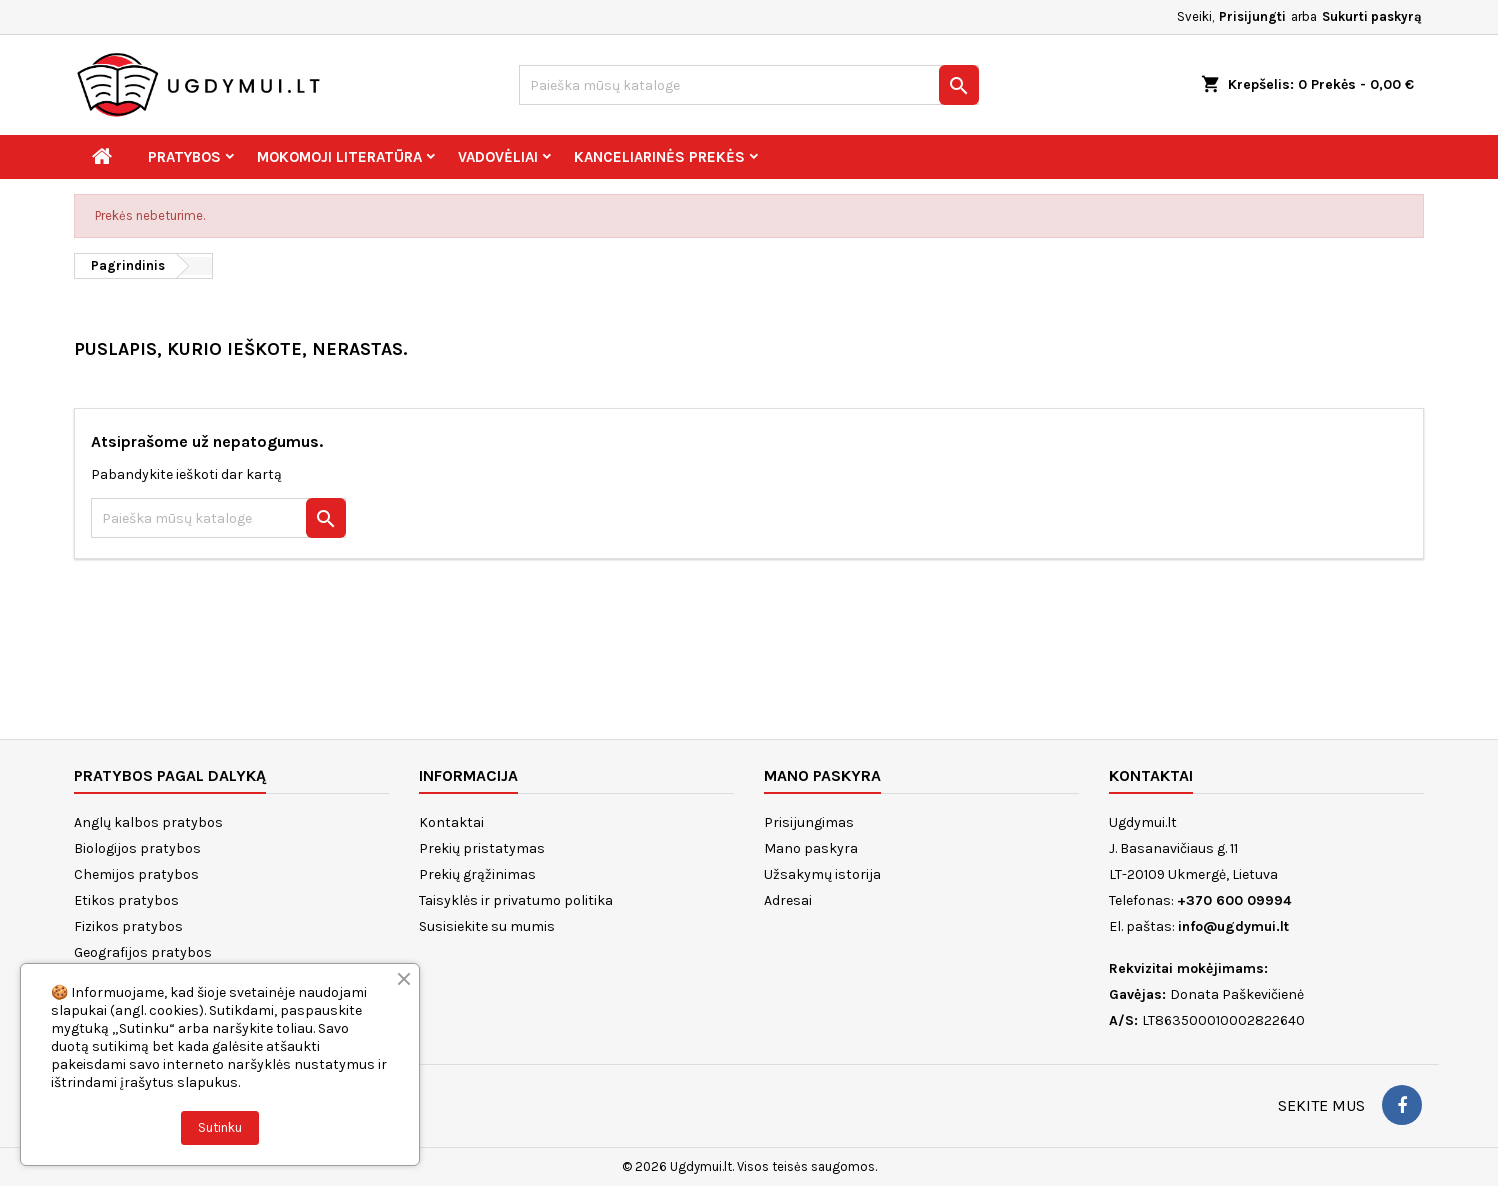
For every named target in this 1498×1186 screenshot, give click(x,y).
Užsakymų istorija (822, 874)
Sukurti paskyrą (1372, 16)
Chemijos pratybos (136, 874)
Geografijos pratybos (143, 952)
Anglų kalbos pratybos (148, 822)
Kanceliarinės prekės (659, 157)
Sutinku (220, 1127)
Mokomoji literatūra (339, 157)
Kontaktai (451, 822)
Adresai (788, 900)
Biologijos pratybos (137, 848)
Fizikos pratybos (128, 926)
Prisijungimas (809, 822)
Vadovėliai (498, 157)
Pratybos (184, 157)
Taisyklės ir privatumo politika (516, 900)
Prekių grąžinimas (477, 874)
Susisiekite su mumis (487, 926)
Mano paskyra (811, 848)
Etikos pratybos (126, 900)
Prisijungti (1252, 16)
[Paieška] (749, 85)
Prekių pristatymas (482, 848)
